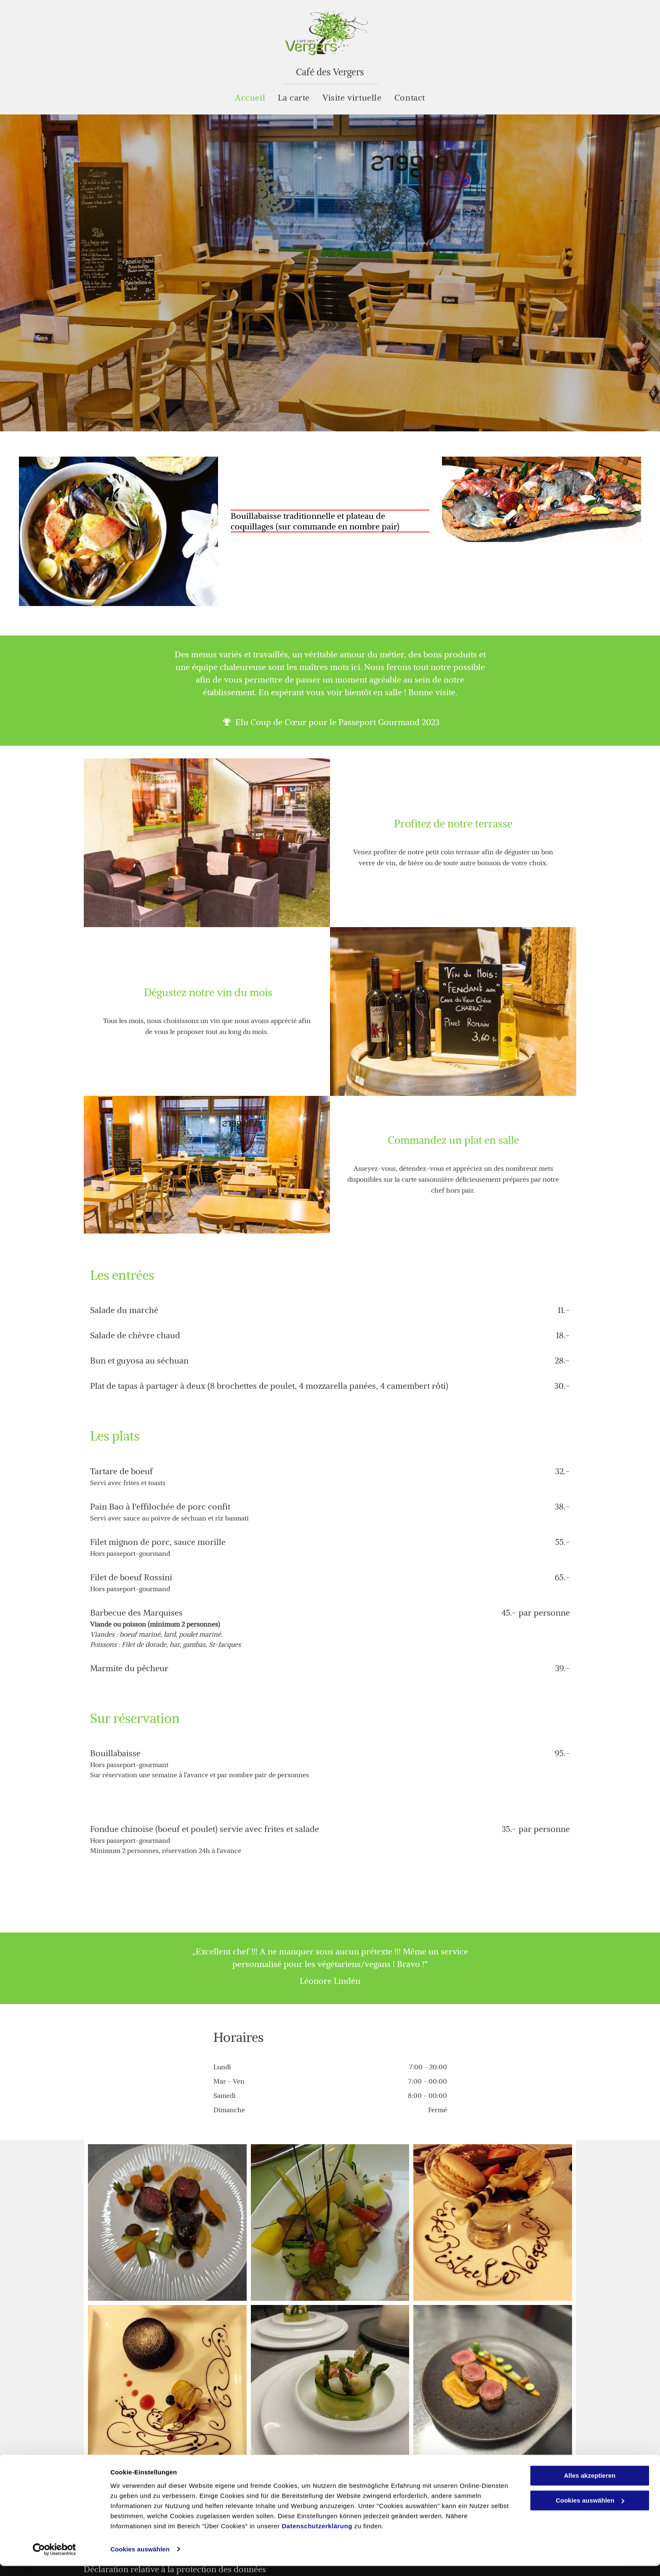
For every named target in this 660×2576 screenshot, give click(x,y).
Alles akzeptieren (590, 2486)
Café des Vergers (330, 72)
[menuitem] (250, 97)
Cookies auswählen (140, 2559)
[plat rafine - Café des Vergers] (330, 2222)
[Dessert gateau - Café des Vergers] (167, 2383)
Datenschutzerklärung (317, 2536)
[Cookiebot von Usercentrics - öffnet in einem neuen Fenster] (54, 2559)
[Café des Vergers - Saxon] (492, 2222)
